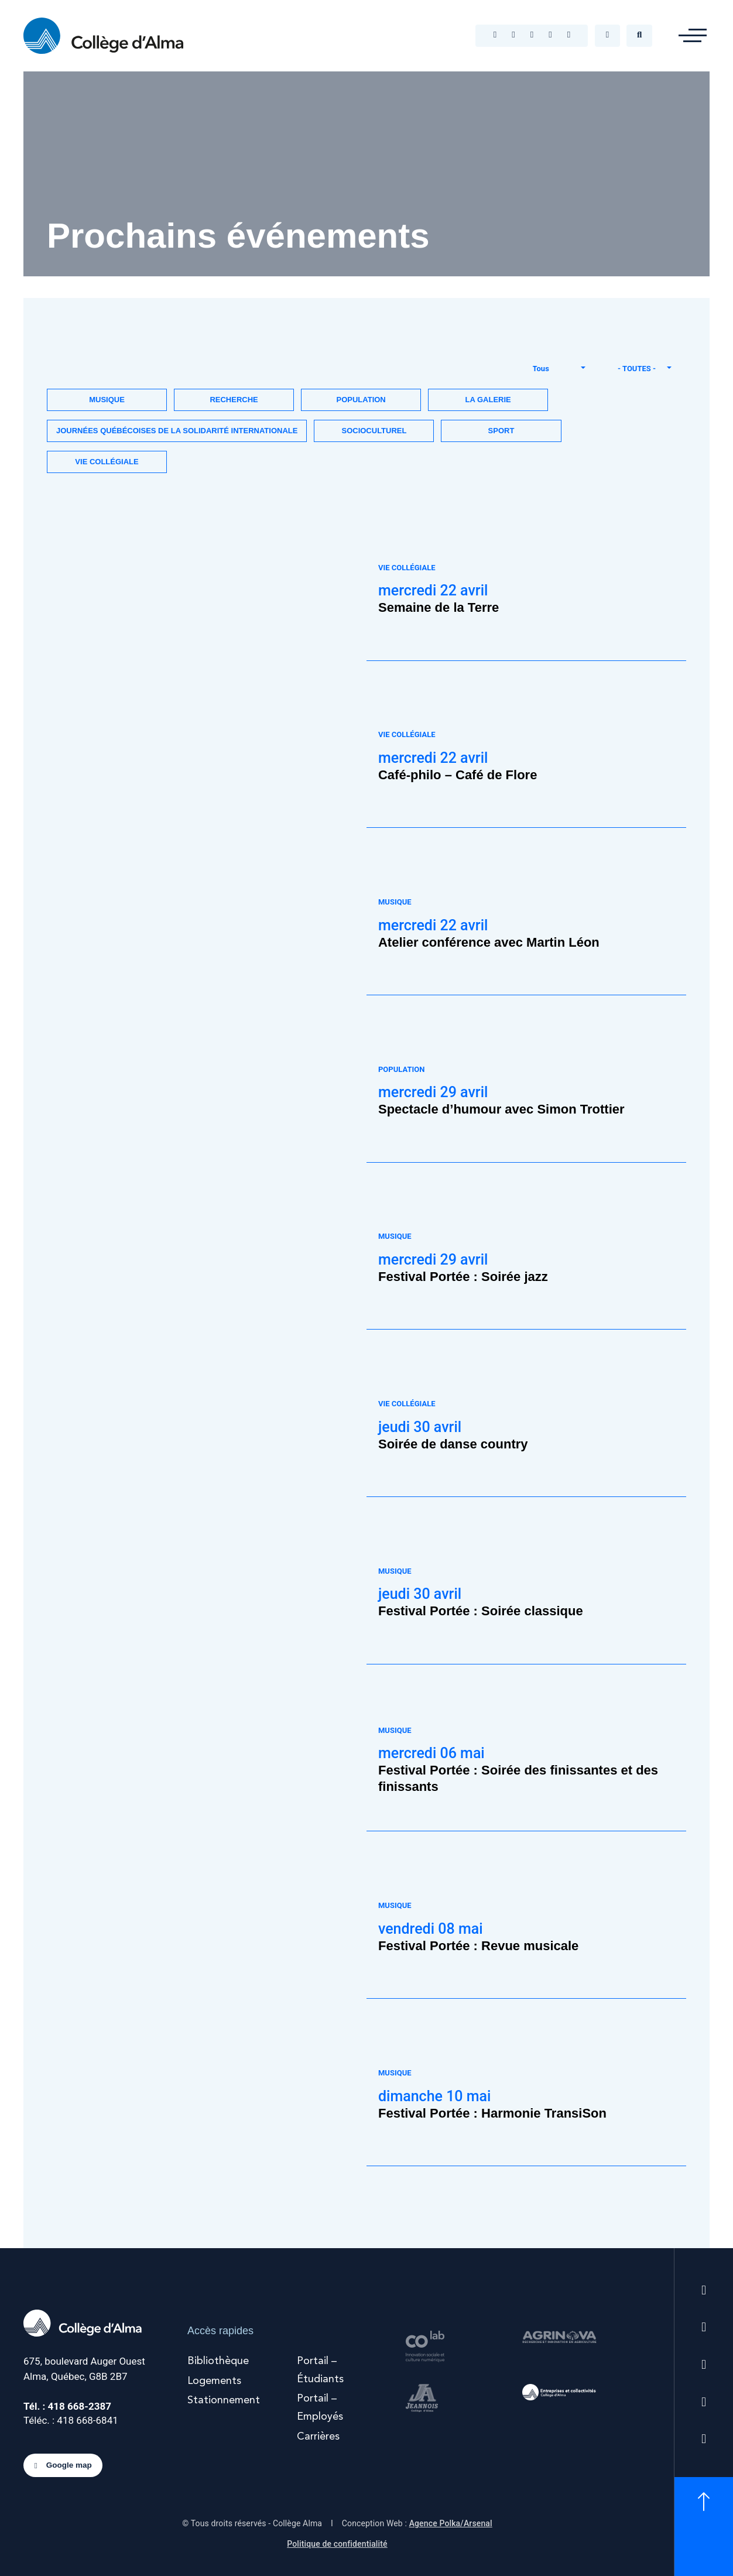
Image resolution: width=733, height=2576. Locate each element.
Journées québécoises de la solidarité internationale (176, 430)
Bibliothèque (218, 2361)
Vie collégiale (106, 461)
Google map (63, 2465)
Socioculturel (373, 430)
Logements (214, 2381)
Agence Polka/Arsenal (450, 2523)
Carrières (318, 2436)
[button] (693, 36)
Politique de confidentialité (337, 2543)
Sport (501, 430)
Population (360, 399)
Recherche (234, 399)
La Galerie (488, 399)
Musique (107, 399)
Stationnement (223, 2400)
